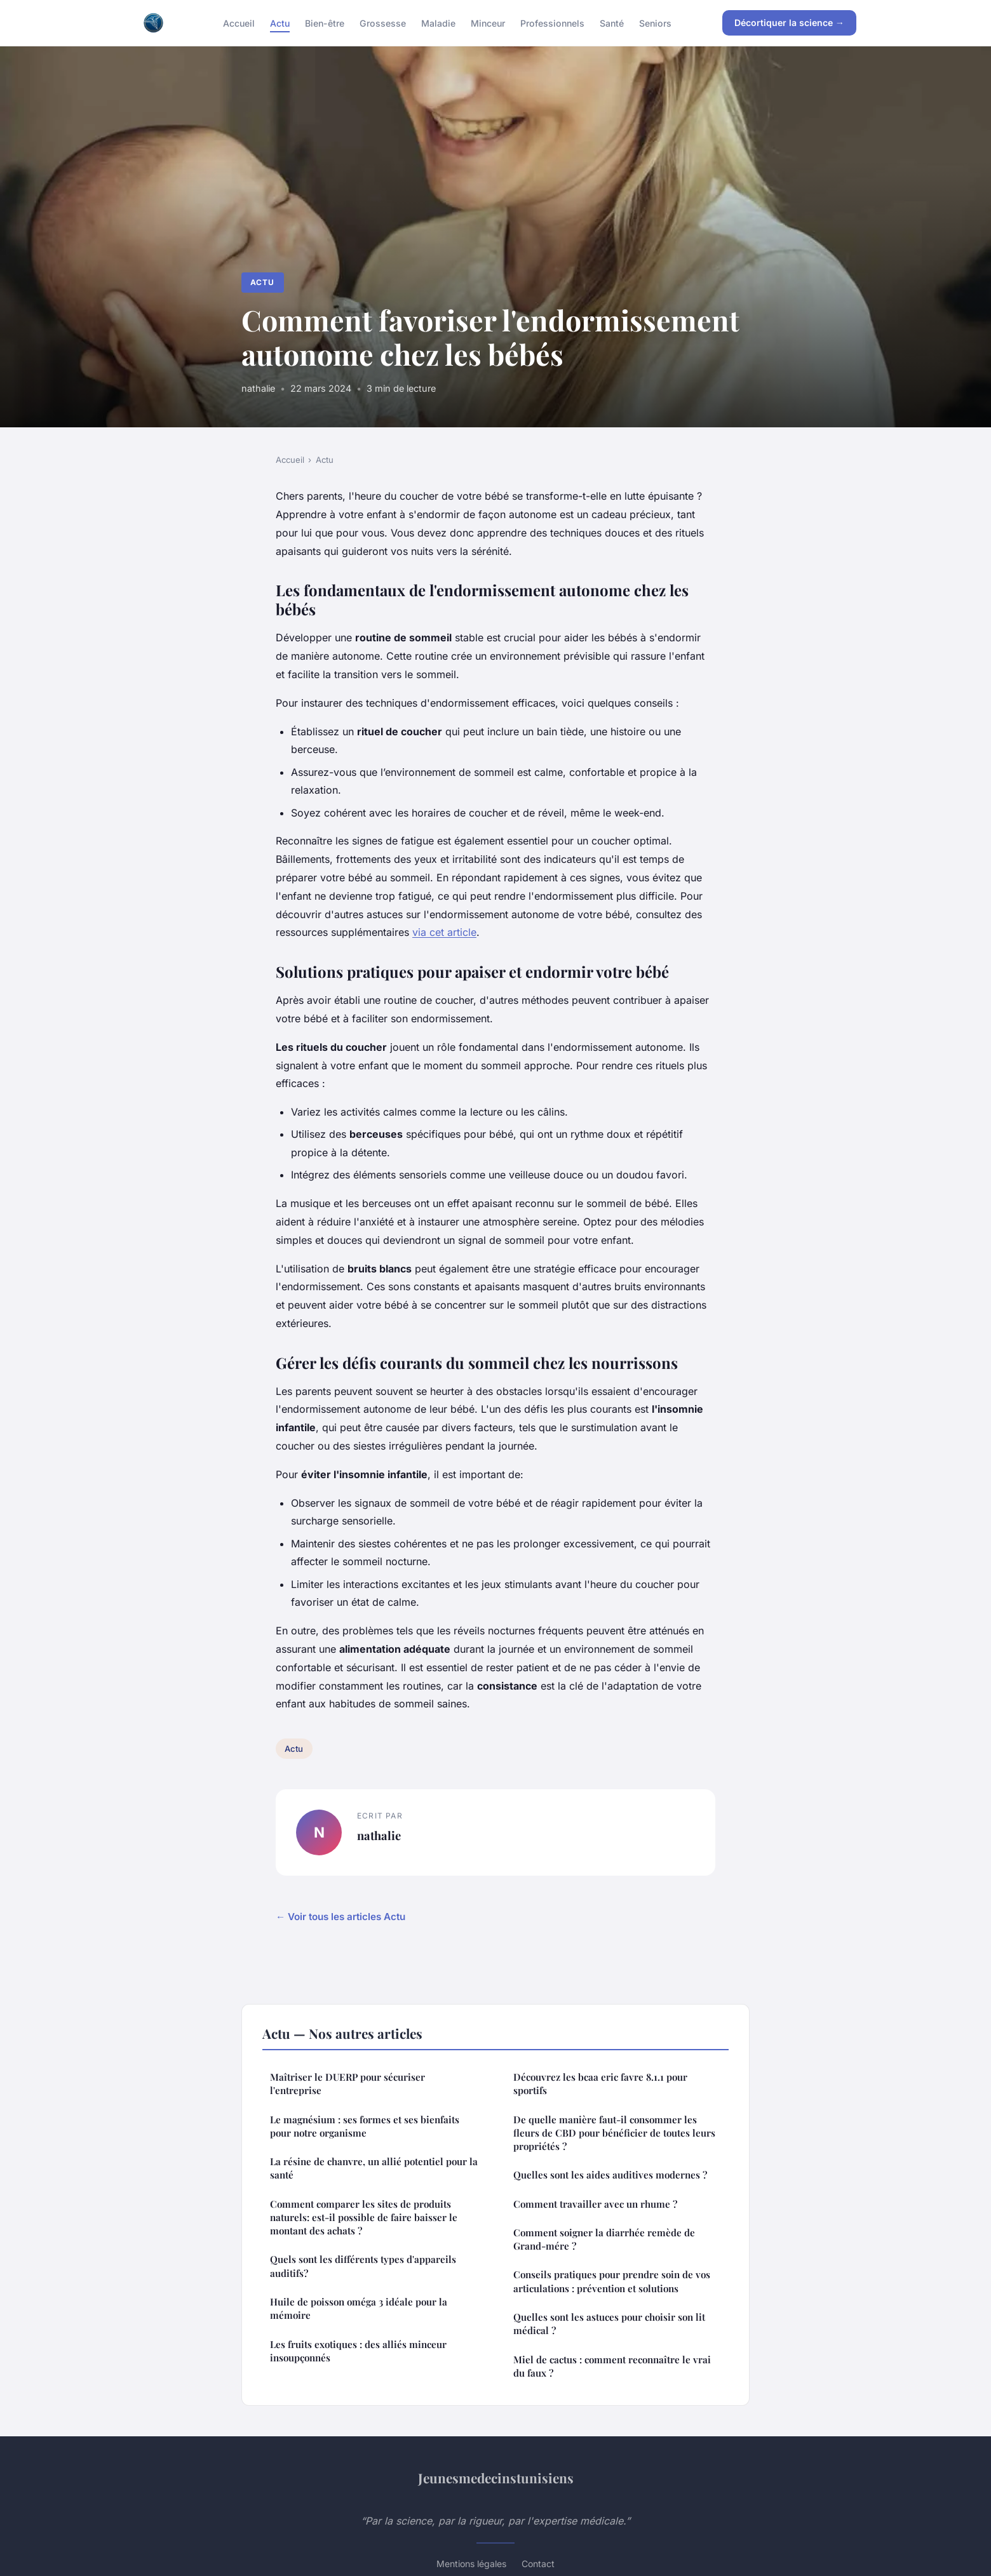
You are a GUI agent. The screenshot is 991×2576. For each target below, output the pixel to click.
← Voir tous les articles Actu (340, 1917)
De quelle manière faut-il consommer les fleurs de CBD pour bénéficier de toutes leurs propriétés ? (614, 2133)
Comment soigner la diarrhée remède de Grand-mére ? (604, 2239)
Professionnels (552, 22)
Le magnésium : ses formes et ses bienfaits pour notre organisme (364, 2126)
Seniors (655, 22)
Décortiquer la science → (789, 22)
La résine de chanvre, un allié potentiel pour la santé (374, 2168)
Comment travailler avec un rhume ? (595, 2204)
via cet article (444, 932)
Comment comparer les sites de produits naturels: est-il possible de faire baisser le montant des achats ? (363, 2218)
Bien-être (324, 22)
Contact (538, 2563)
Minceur (488, 22)
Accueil (239, 22)
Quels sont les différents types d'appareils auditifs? (363, 2266)
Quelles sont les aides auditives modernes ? (610, 2174)
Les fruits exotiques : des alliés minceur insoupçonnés (358, 2351)
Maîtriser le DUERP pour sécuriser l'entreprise (347, 2084)
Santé (612, 22)
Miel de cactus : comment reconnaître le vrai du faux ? (612, 2366)
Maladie (438, 22)
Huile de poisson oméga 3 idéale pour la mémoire (358, 2308)
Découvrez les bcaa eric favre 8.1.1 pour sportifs (600, 2084)
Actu (280, 22)
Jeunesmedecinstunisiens (496, 2477)
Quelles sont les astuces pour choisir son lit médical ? (609, 2324)
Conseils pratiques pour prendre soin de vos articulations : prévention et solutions (611, 2281)
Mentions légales (471, 2563)
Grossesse (383, 22)
